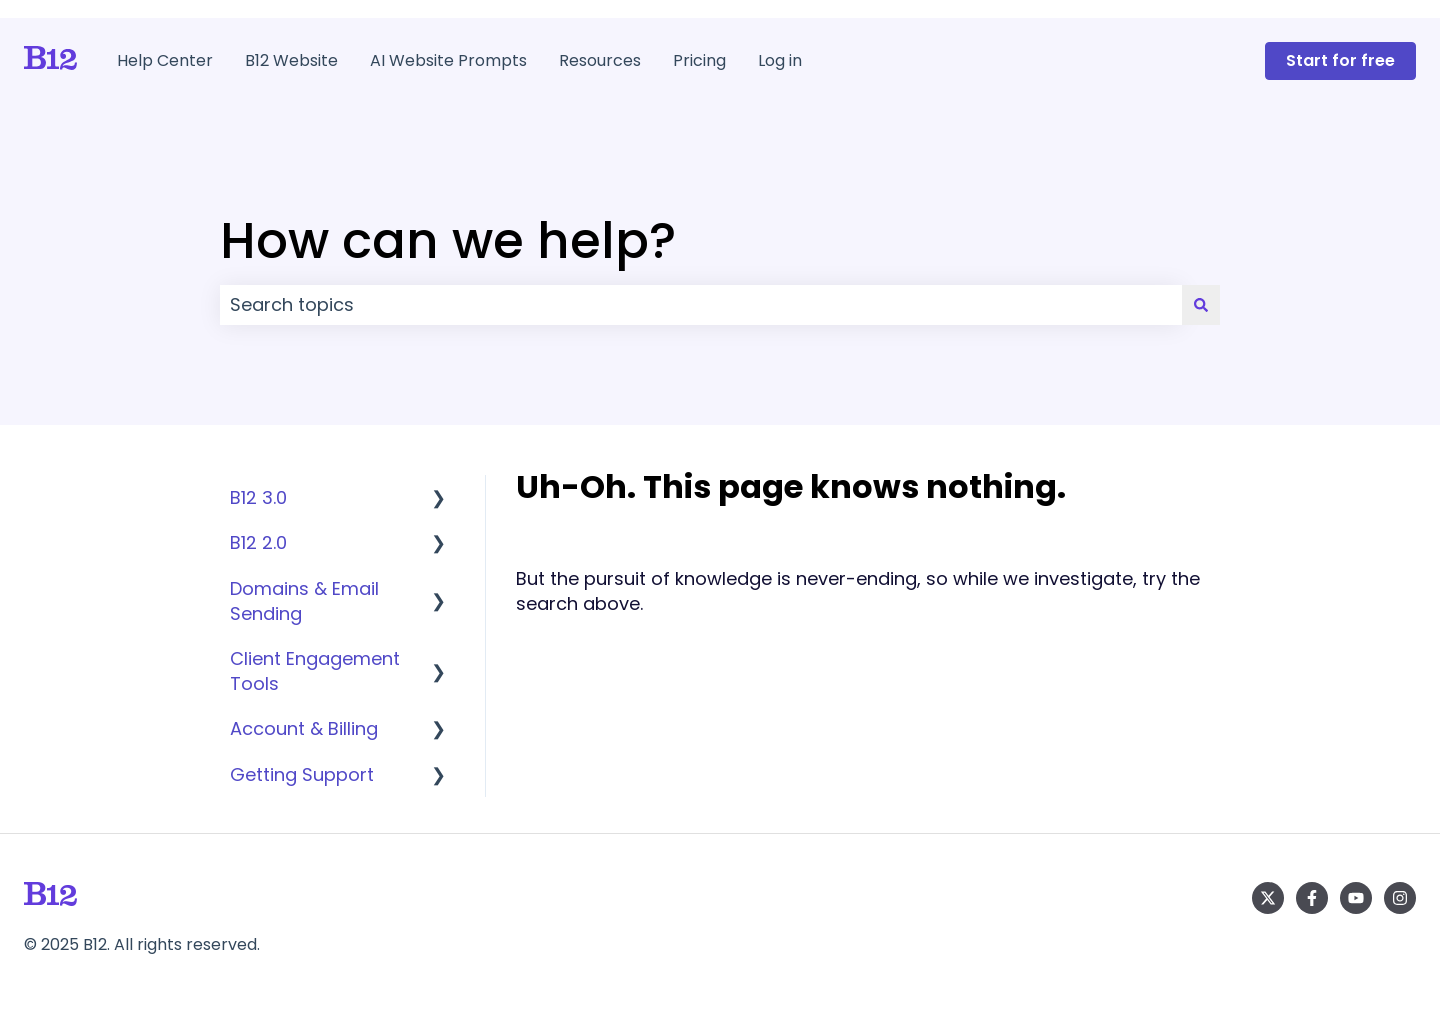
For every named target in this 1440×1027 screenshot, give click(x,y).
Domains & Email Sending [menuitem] (304, 601)
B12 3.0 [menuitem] (258, 497)
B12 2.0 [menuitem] (258, 542)
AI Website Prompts (448, 61)
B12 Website (291, 61)
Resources (600, 61)
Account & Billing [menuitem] (304, 728)
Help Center (165, 61)
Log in (780, 61)
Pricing (699, 61)
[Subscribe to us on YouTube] (1356, 898)
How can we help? (448, 241)
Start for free (1340, 60)
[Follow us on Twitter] (1268, 898)
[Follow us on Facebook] (1312, 898)
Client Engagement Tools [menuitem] (315, 671)
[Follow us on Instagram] (1400, 898)
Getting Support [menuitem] (302, 774)
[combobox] (701, 305)
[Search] (1201, 305)
